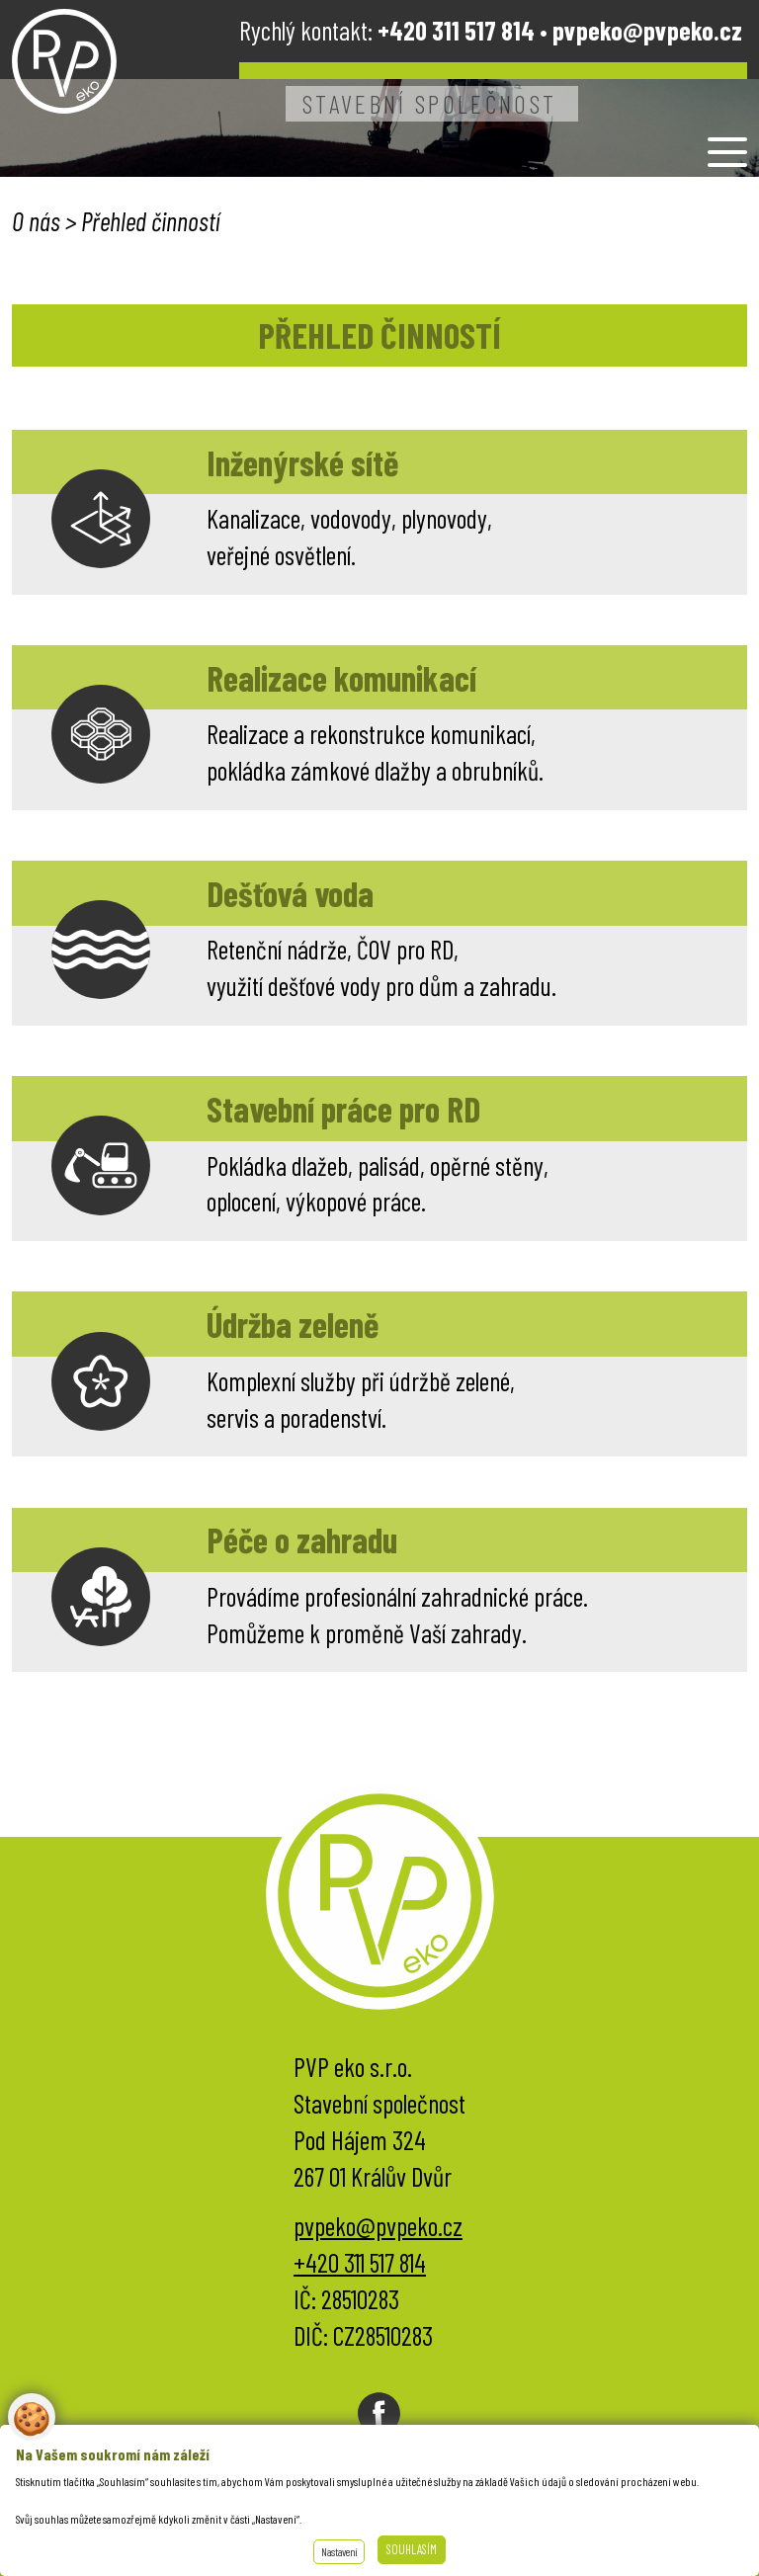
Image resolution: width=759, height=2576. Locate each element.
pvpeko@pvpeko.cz (647, 30)
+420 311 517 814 (360, 2262)
